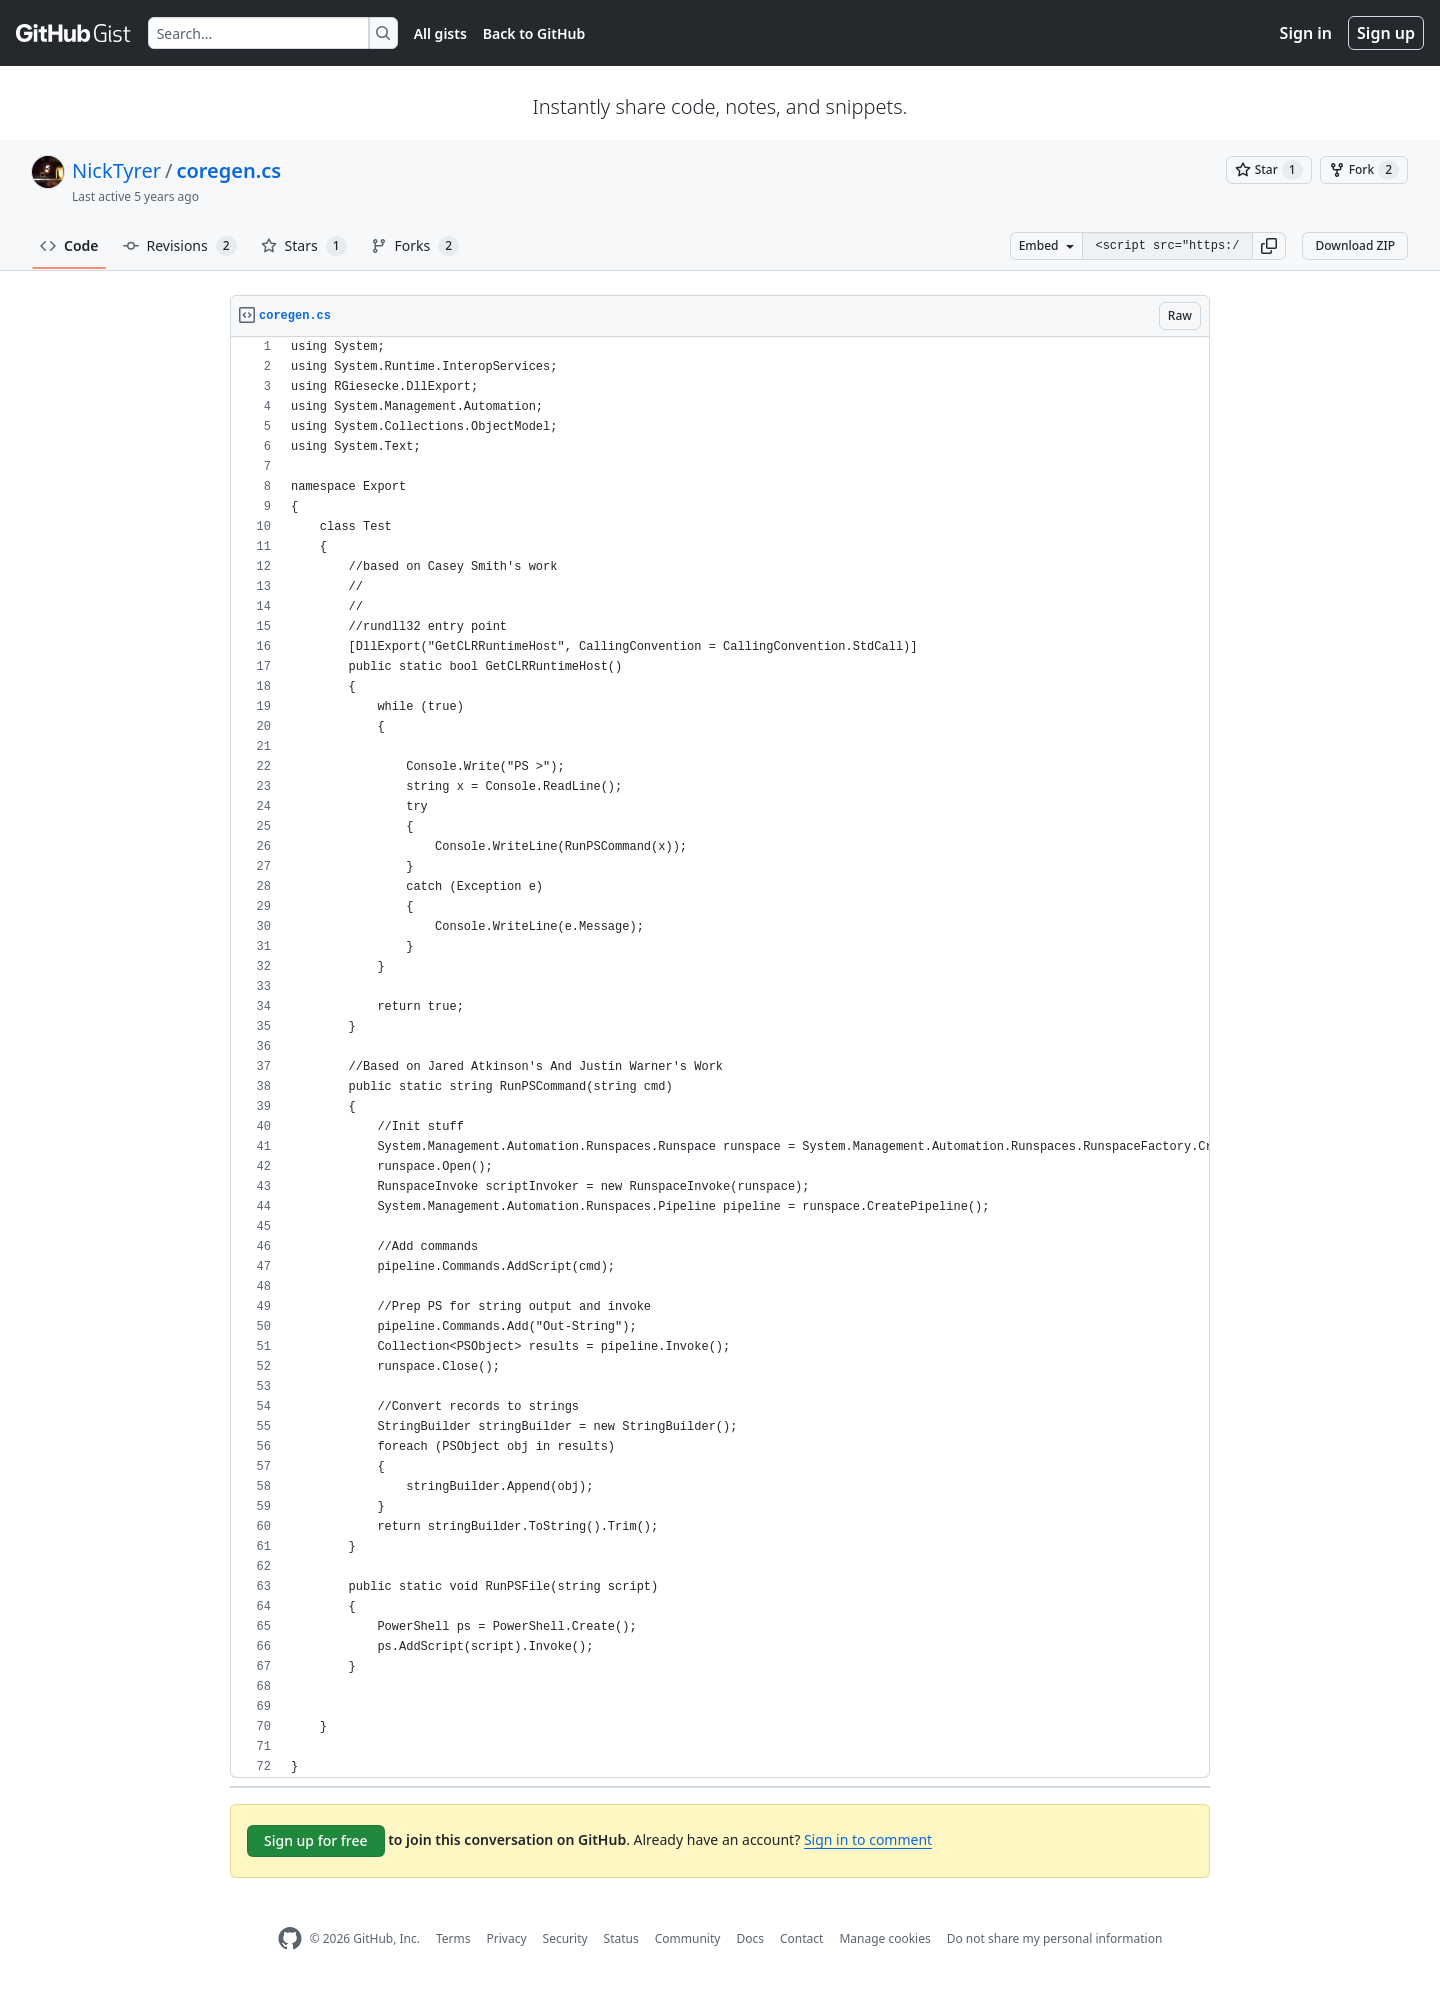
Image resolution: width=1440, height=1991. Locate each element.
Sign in (1306, 33)
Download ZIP (1355, 245)
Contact (801, 1938)
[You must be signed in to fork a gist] (1364, 170)
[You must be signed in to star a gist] (1269, 170)
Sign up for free (316, 1840)
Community (688, 1938)
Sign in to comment (868, 1839)
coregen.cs (228, 170)
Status (621, 1938)
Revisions (180, 246)
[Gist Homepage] (74, 33)
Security (565, 1938)
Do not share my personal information (1055, 1938)
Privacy (507, 1938)
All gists (440, 33)
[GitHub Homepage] (290, 1938)
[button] (1269, 246)
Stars (304, 246)
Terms (453, 1938)
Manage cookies (884, 1938)
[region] (720, 1057)
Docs (750, 1938)
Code (69, 245)
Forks (415, 246)
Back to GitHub (534, 33)
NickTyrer (116, 170)
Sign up (1386, 33)
